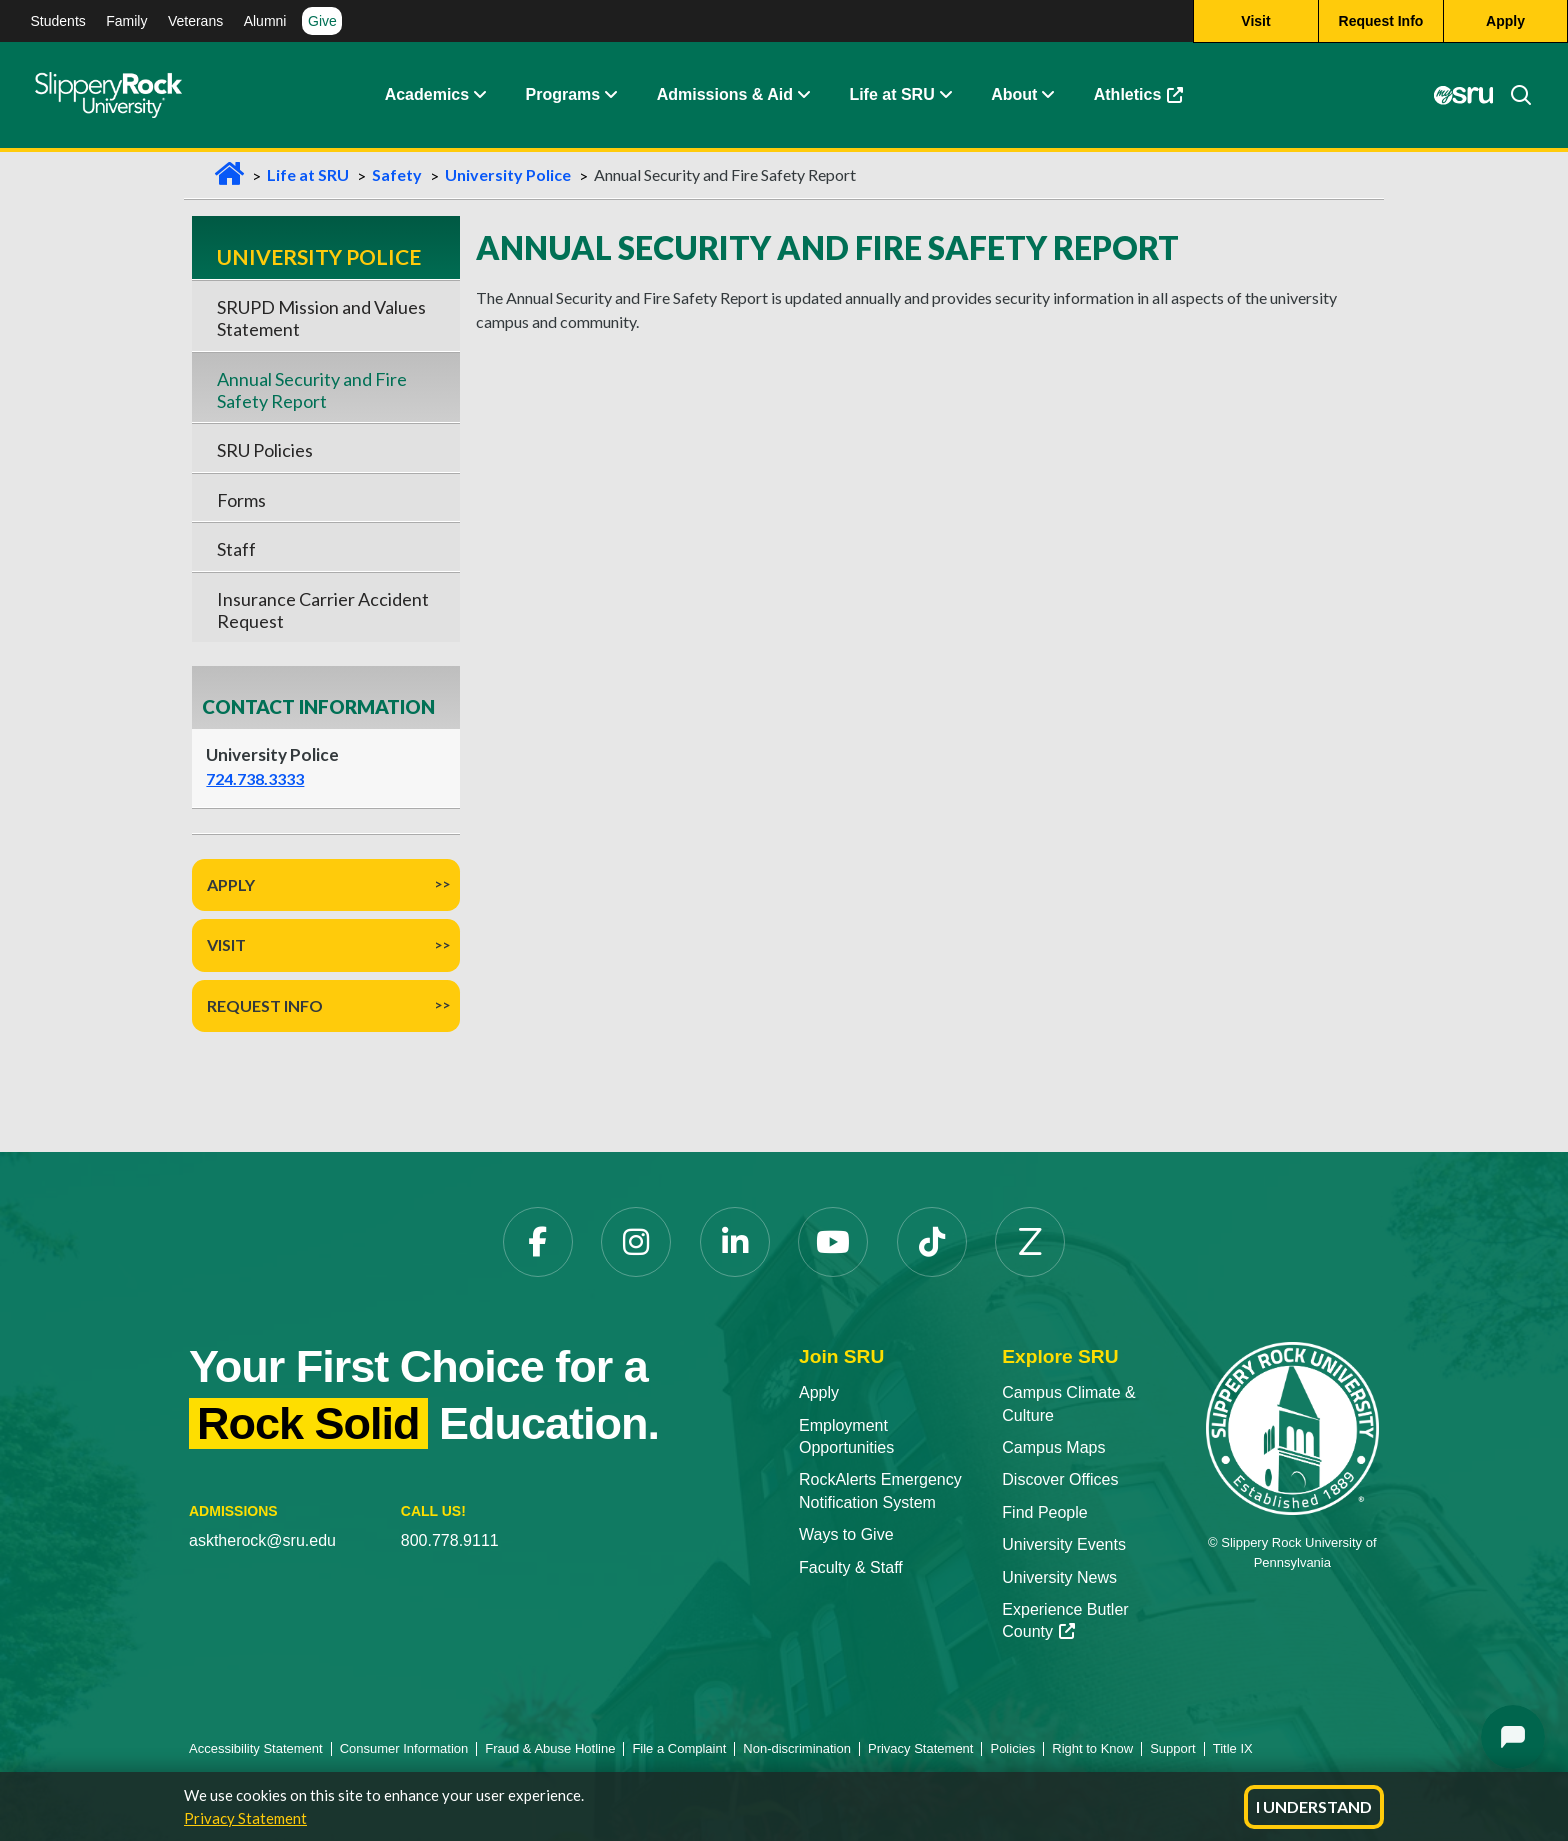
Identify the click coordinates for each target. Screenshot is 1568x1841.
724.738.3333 (255, 778)
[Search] (1513, 95)
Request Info (265, 1005)
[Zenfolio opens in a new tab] (1030, 1242)
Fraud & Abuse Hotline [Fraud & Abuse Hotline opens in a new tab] (550, 1748)
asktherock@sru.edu (262, 1540)
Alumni (265, 21)
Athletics (1148, 99)
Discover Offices (1060, 1479)
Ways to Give (846, 1534)
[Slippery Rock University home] (1292, 1427)
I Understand (1314, 1806)
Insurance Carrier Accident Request (323, 610)
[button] (479, 95)
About (1014, 94)
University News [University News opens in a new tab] (1059, 1577)
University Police (508, 174)
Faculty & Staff (851, 1567)
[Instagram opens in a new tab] (636, 1242)
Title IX (1233, 1748)
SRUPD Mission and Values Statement (321, 318)
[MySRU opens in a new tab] (1464, 95)
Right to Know (1092, 1748)
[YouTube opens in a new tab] (833, 1242)
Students (58, 21)
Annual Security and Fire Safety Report (312, 390)
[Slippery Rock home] (108, 95)
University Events (1064, 1544)
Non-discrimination (797, 1748)
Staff (236, 549)
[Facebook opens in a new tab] (538, 1242)
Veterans (195, 21)
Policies (1012, 1748)
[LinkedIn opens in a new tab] (735, 1242)
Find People (1044, 1512)
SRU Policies (265, 450)
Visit (226, 944)
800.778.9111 (450, 1540)
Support (1173, 1748)
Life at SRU (891, 94)
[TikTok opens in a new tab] (932, 1242)
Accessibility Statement (256, 1748)
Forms (241, 500)
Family (126, 21)
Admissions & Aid (725, 94)
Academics (427, 94)
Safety (397, 174)
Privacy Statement (245, 1818)
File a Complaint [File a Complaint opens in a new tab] (679, 1748)
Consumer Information (404, 1748)
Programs (563, 94)
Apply (231, 884)
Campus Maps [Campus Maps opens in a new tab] (1053, 1447)
